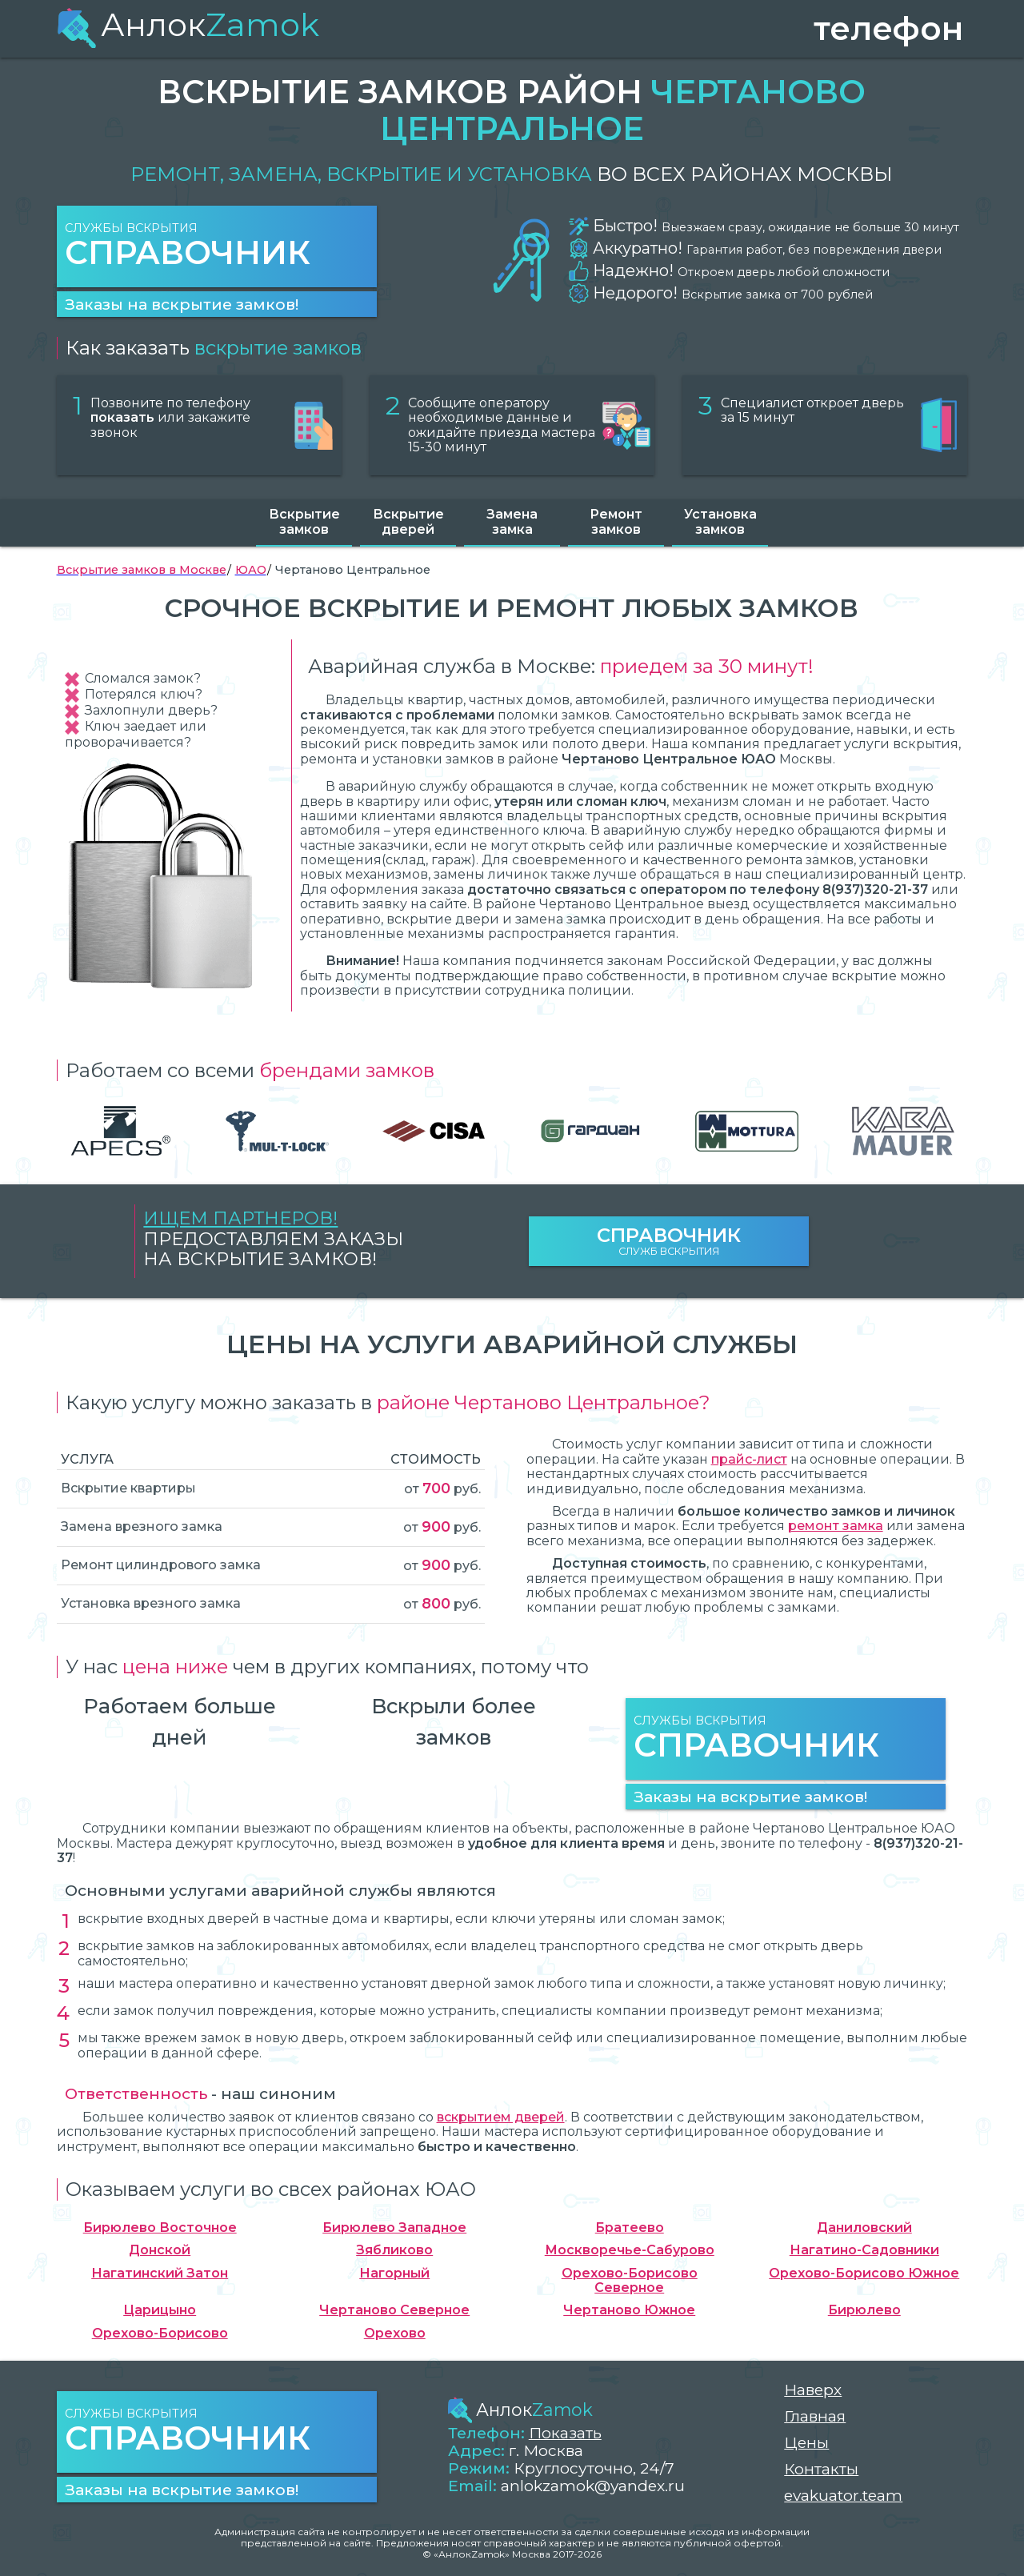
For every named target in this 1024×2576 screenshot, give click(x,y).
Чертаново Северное (394, 2310)
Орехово (395, 2333)
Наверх (813, 2390)
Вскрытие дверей (408, 521)
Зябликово (394, 2250)
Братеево (629, 2228)
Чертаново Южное (629, 2310)
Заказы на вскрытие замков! (181, 304)
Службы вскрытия (217, 247)
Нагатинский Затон (159, 2273)
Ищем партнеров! (240, 1218)
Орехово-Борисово (160, 2333)
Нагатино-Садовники (864, 2250)
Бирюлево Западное (394, 2228)
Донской (159, 2250)
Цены (806, 2443)
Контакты (821, 2469)
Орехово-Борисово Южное (864, 2273)
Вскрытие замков (304, 521)
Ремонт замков (616, 521)
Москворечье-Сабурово (629, 2250)
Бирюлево (864, 2310)
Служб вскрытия (669, 1241)
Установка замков (720, 521)
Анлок (188, 24)
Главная (815, 2416)
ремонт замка (835, 1525)
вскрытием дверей (501, 2117)
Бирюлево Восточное (160, 2228)
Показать (565, 2432)
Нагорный (394, 2273)
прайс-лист (749, 1459)
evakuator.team (843, 2495)
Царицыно (159, 2310)
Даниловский (864, 2228)
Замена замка (512, 521)
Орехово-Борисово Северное (630, 2280)
